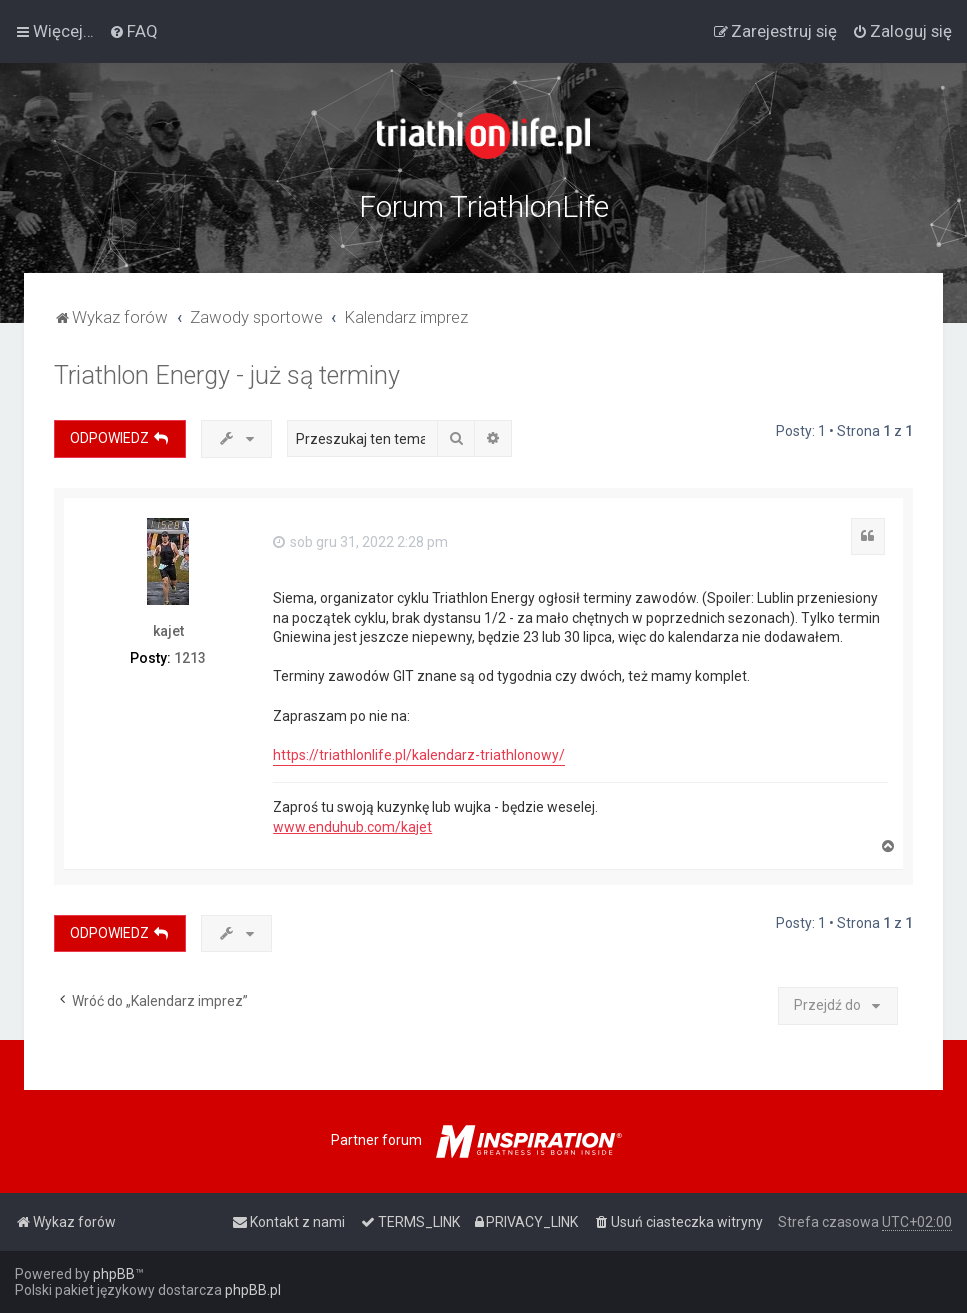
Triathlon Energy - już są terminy (227, 375)
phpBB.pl (253, 1290)
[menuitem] (133, 31)
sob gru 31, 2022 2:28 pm (360, 542)
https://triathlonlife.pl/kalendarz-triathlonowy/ (419, 755)
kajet (168, 631)
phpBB (114, 1274)
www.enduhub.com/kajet (352, 827)
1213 (190, 658)
